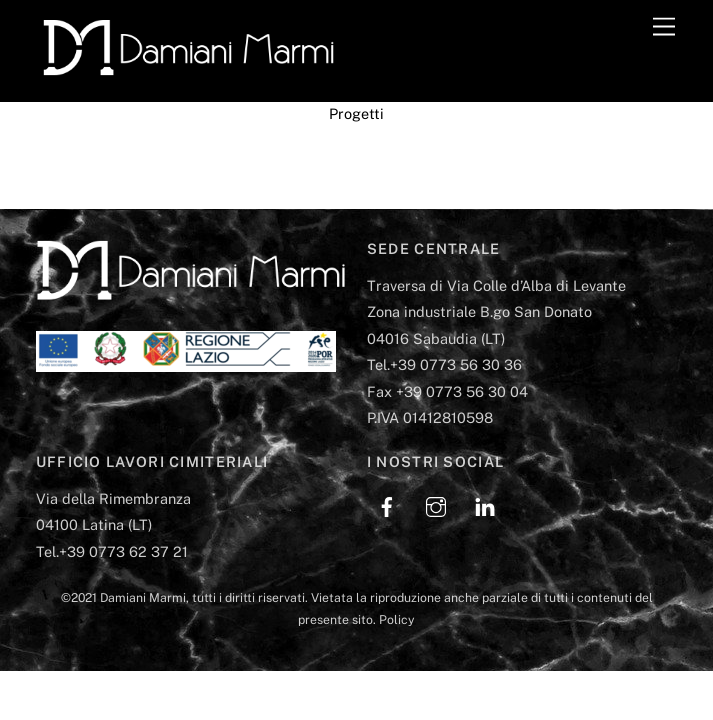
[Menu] (664, 27)
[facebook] (387, 504)
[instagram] (436, 504)
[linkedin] (485, 504)
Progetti (356, 113)
